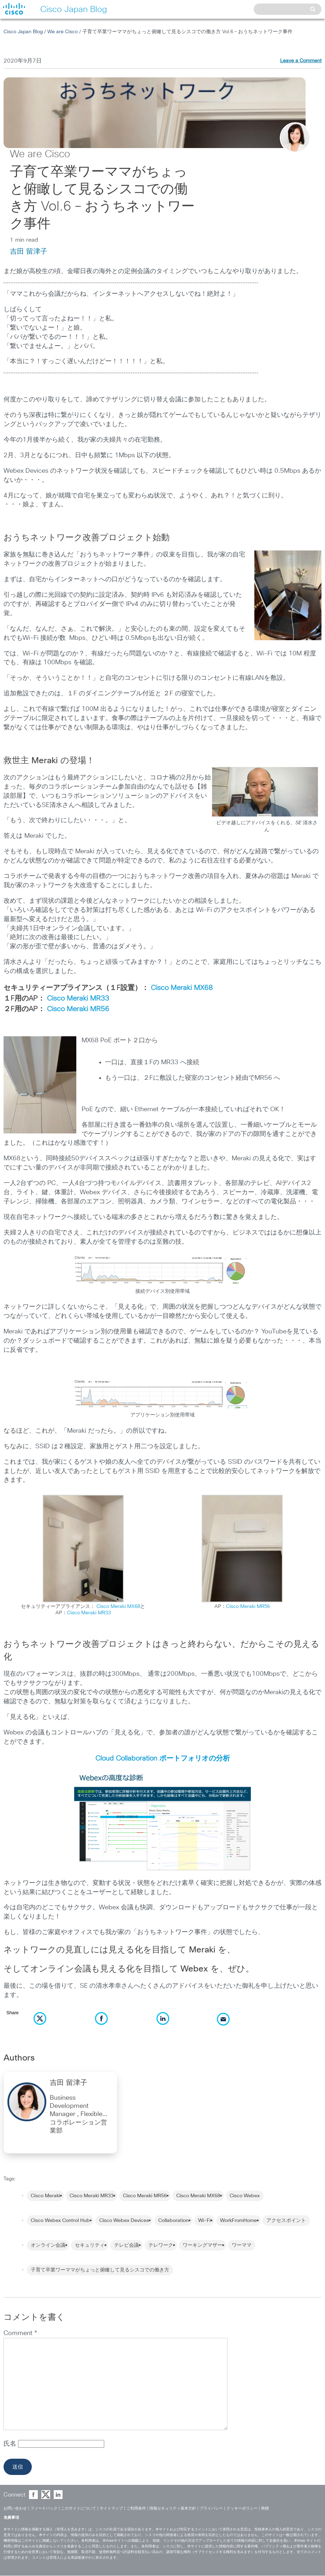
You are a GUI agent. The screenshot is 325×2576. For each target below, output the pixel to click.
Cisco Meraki (45, 2195)
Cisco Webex (245, 2195)
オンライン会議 (48, 2245)
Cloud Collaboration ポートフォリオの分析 (162, 1758)
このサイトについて (78, 2508)
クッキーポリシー (242, 2508)
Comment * (20, 2333)
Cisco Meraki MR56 (78, 1009)
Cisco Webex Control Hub (60, 2220)
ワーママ (242, 2245)
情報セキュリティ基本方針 (172, 2508)
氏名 (11, 2444)
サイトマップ (111, 2508)
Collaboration (173, 2220)
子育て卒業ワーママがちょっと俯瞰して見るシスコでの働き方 (100, 2270)
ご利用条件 (136, 2508)
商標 (265, 2508)
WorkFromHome (238, 2220)
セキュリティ (90, 2245)
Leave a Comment (300, 60)
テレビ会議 (126, 2245)
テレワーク (160, 2245)
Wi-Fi (204, 2220)
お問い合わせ (15, 2508)
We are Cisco (62, 31)
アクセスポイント (286, 2220)
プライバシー (211, 2508)
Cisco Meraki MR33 (78, 998)
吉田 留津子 (28, 251)
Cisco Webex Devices (124, 2220)
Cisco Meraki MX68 (182, 987)
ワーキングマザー (202, 2245)
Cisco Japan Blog (23, 31)
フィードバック (44, 2508)
